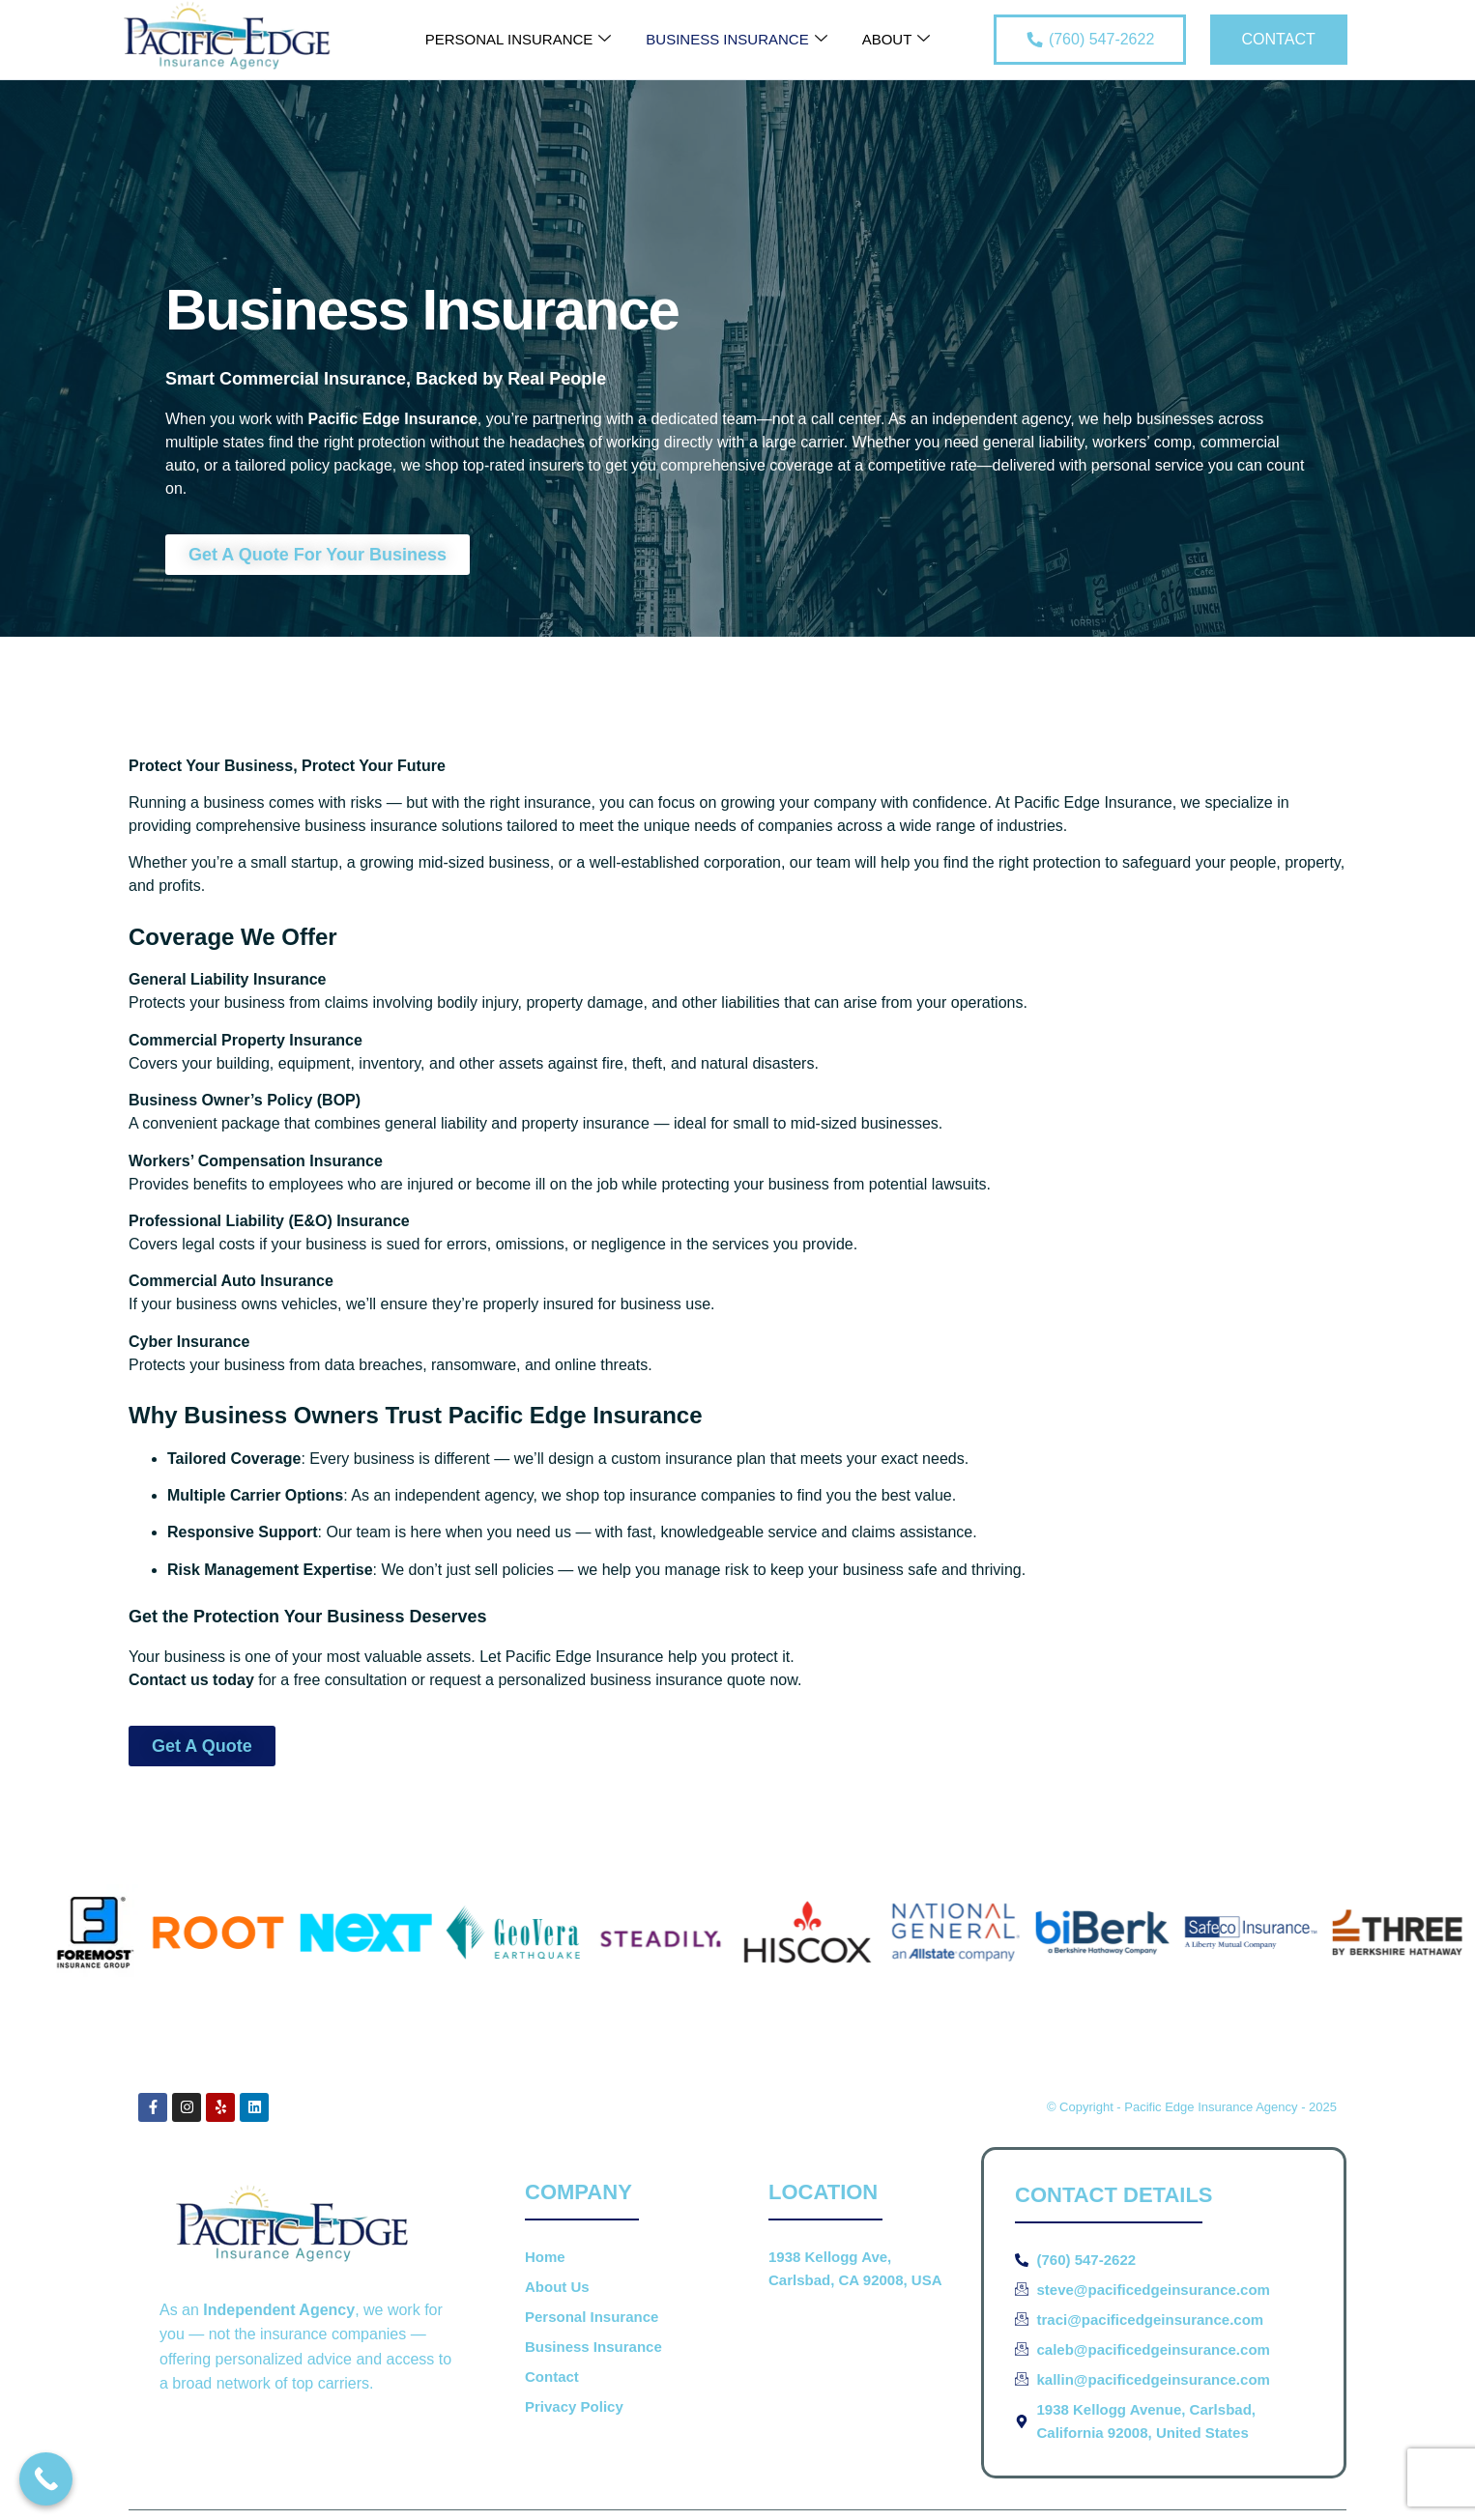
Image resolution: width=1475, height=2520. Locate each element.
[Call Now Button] (45, 2479)
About (896, 39)
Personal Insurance (518, 39)
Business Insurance (736, 39)
